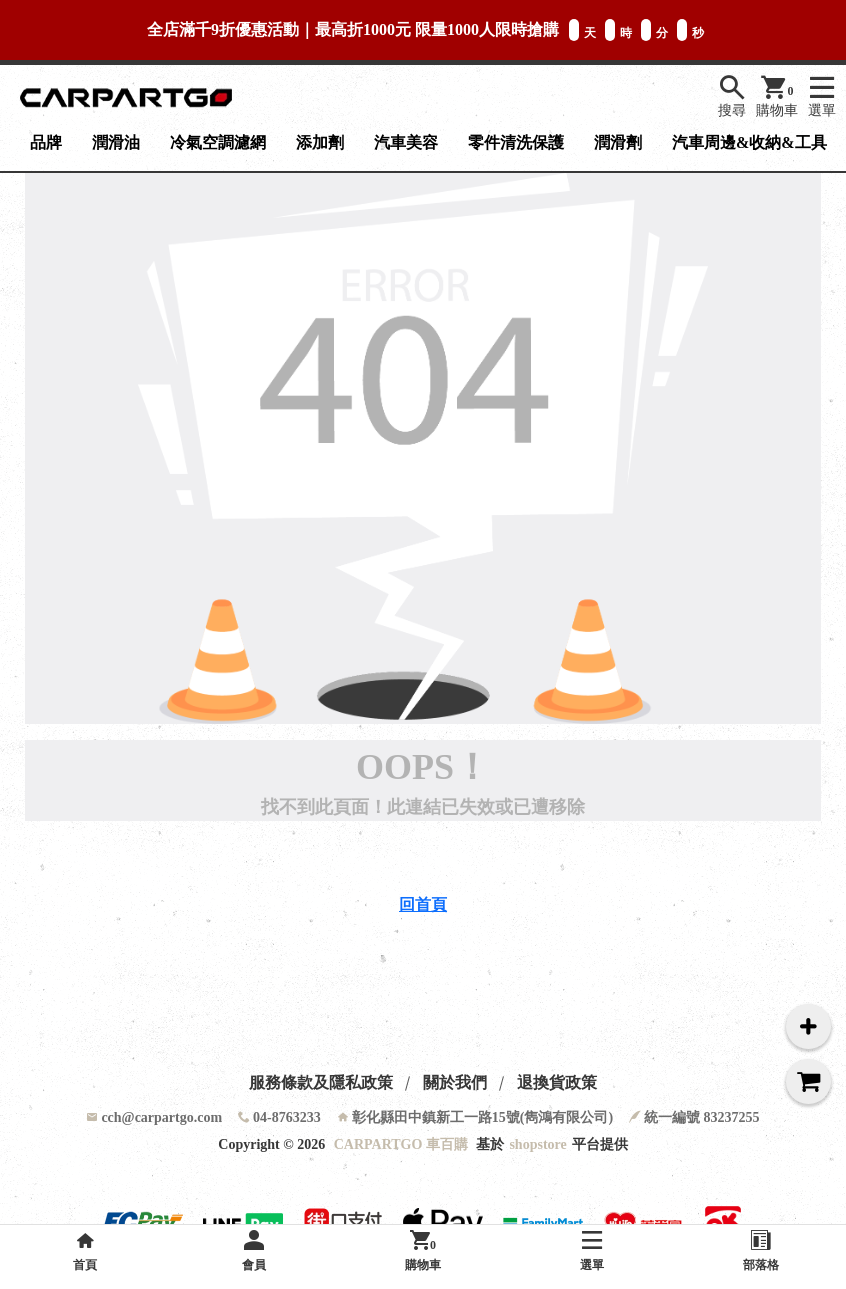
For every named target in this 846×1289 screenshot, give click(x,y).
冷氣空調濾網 (218, 142)
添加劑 (320, 142)
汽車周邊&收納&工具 (749, 142)
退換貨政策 (557, 1082)
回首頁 (423, 904)
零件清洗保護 (516, 142)
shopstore (537, 1144)
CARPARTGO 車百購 (401, 1144)
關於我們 (455, 1082)
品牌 (46, 142)
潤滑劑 (618, 142)
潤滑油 (116, 142)
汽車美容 (406, 142)
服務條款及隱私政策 (321, 1082)
